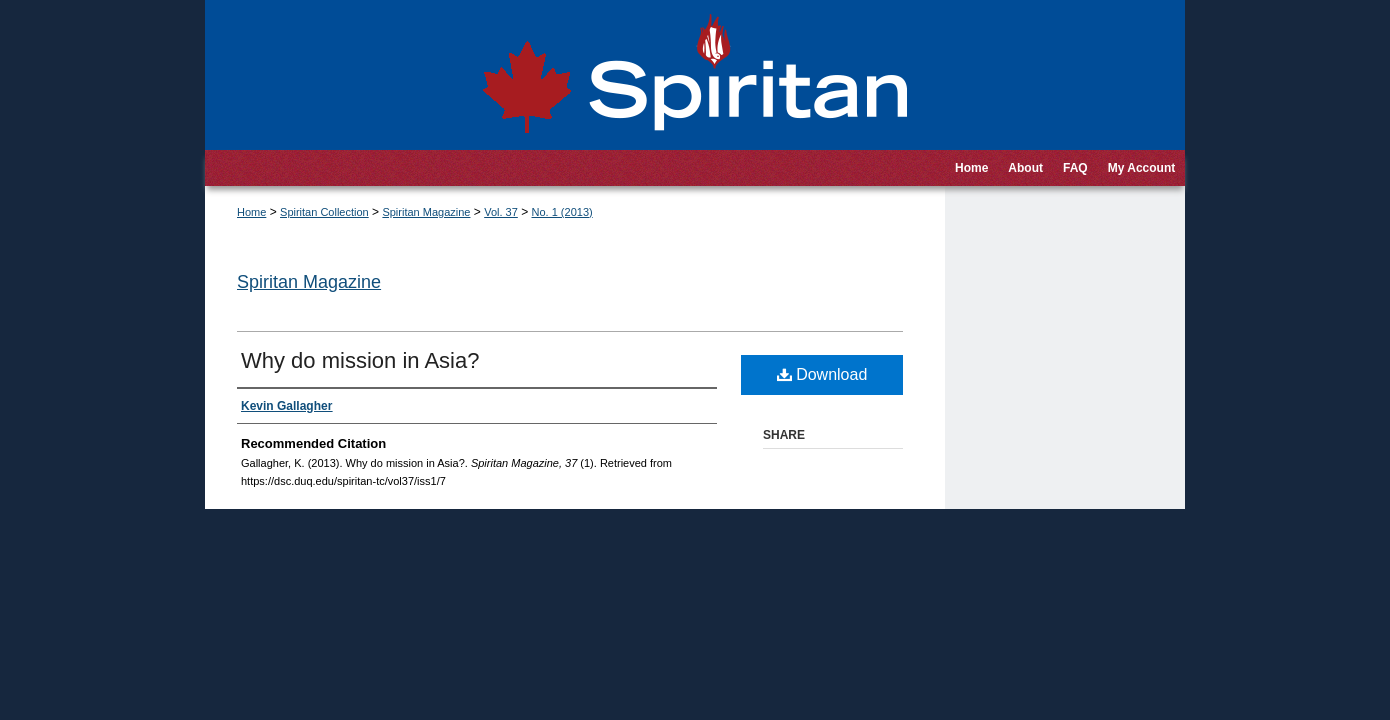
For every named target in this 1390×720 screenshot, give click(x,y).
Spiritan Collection (324, 212)
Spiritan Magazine (426, 212)
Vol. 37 (501, 212)
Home (251, 212)
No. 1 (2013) (562, 212)
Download (822, 374)
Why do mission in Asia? (360, 360)
